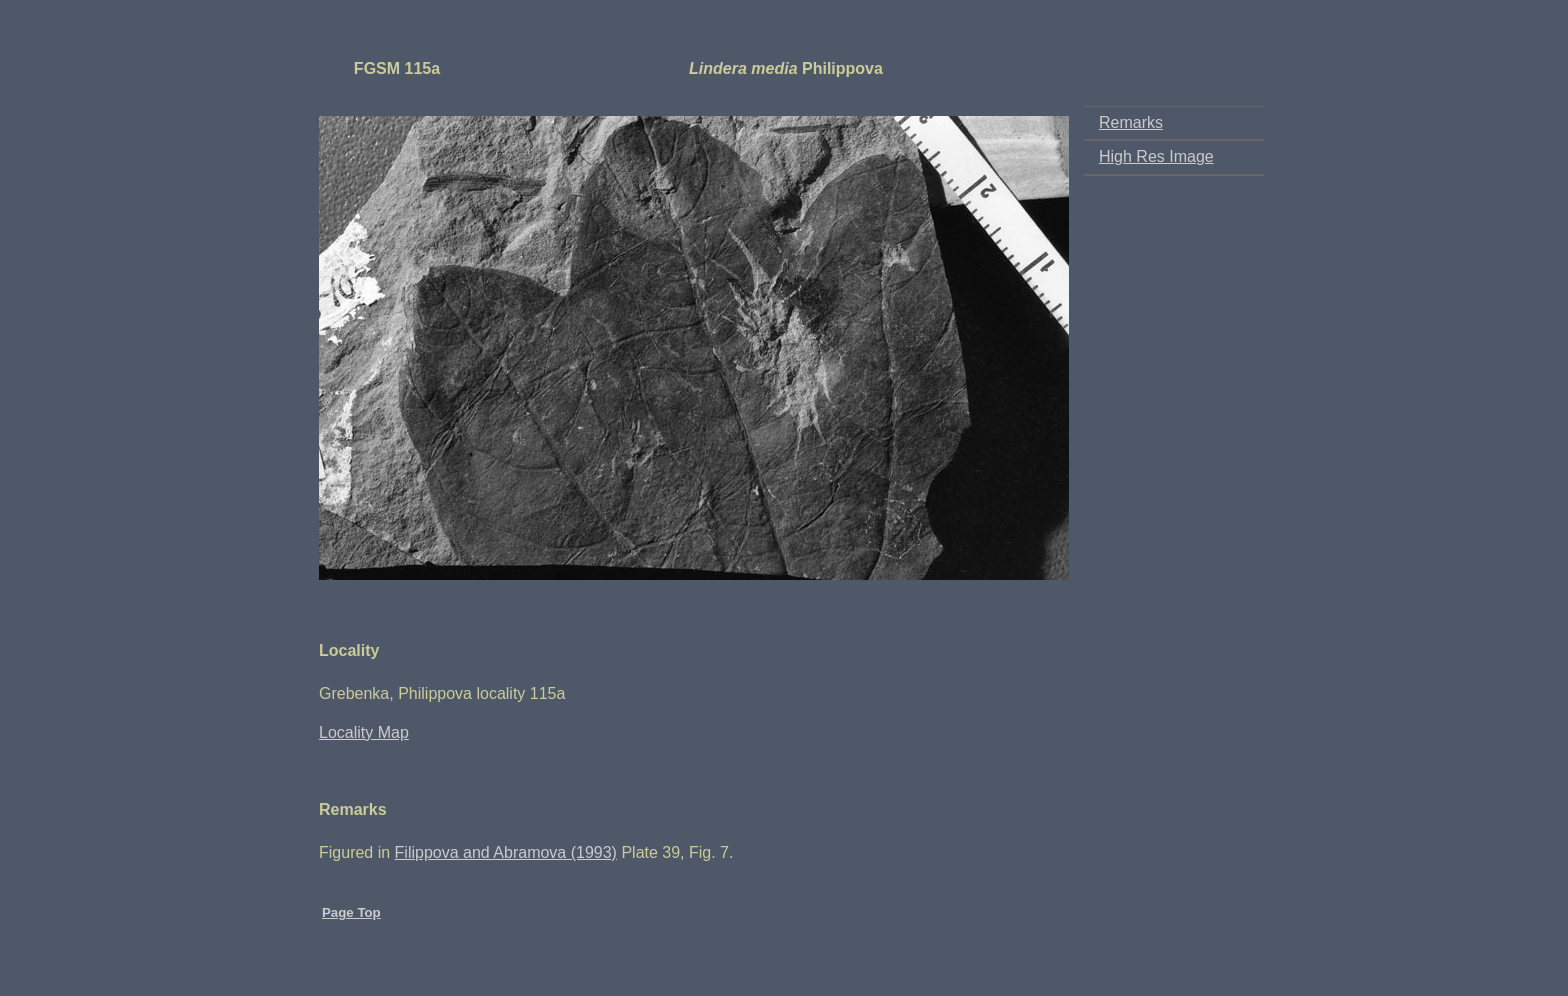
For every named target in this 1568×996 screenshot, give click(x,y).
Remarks (1131, 122)
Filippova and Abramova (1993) (506, 852)
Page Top (351, 912)
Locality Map (364, 732)
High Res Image (1156, 156)
